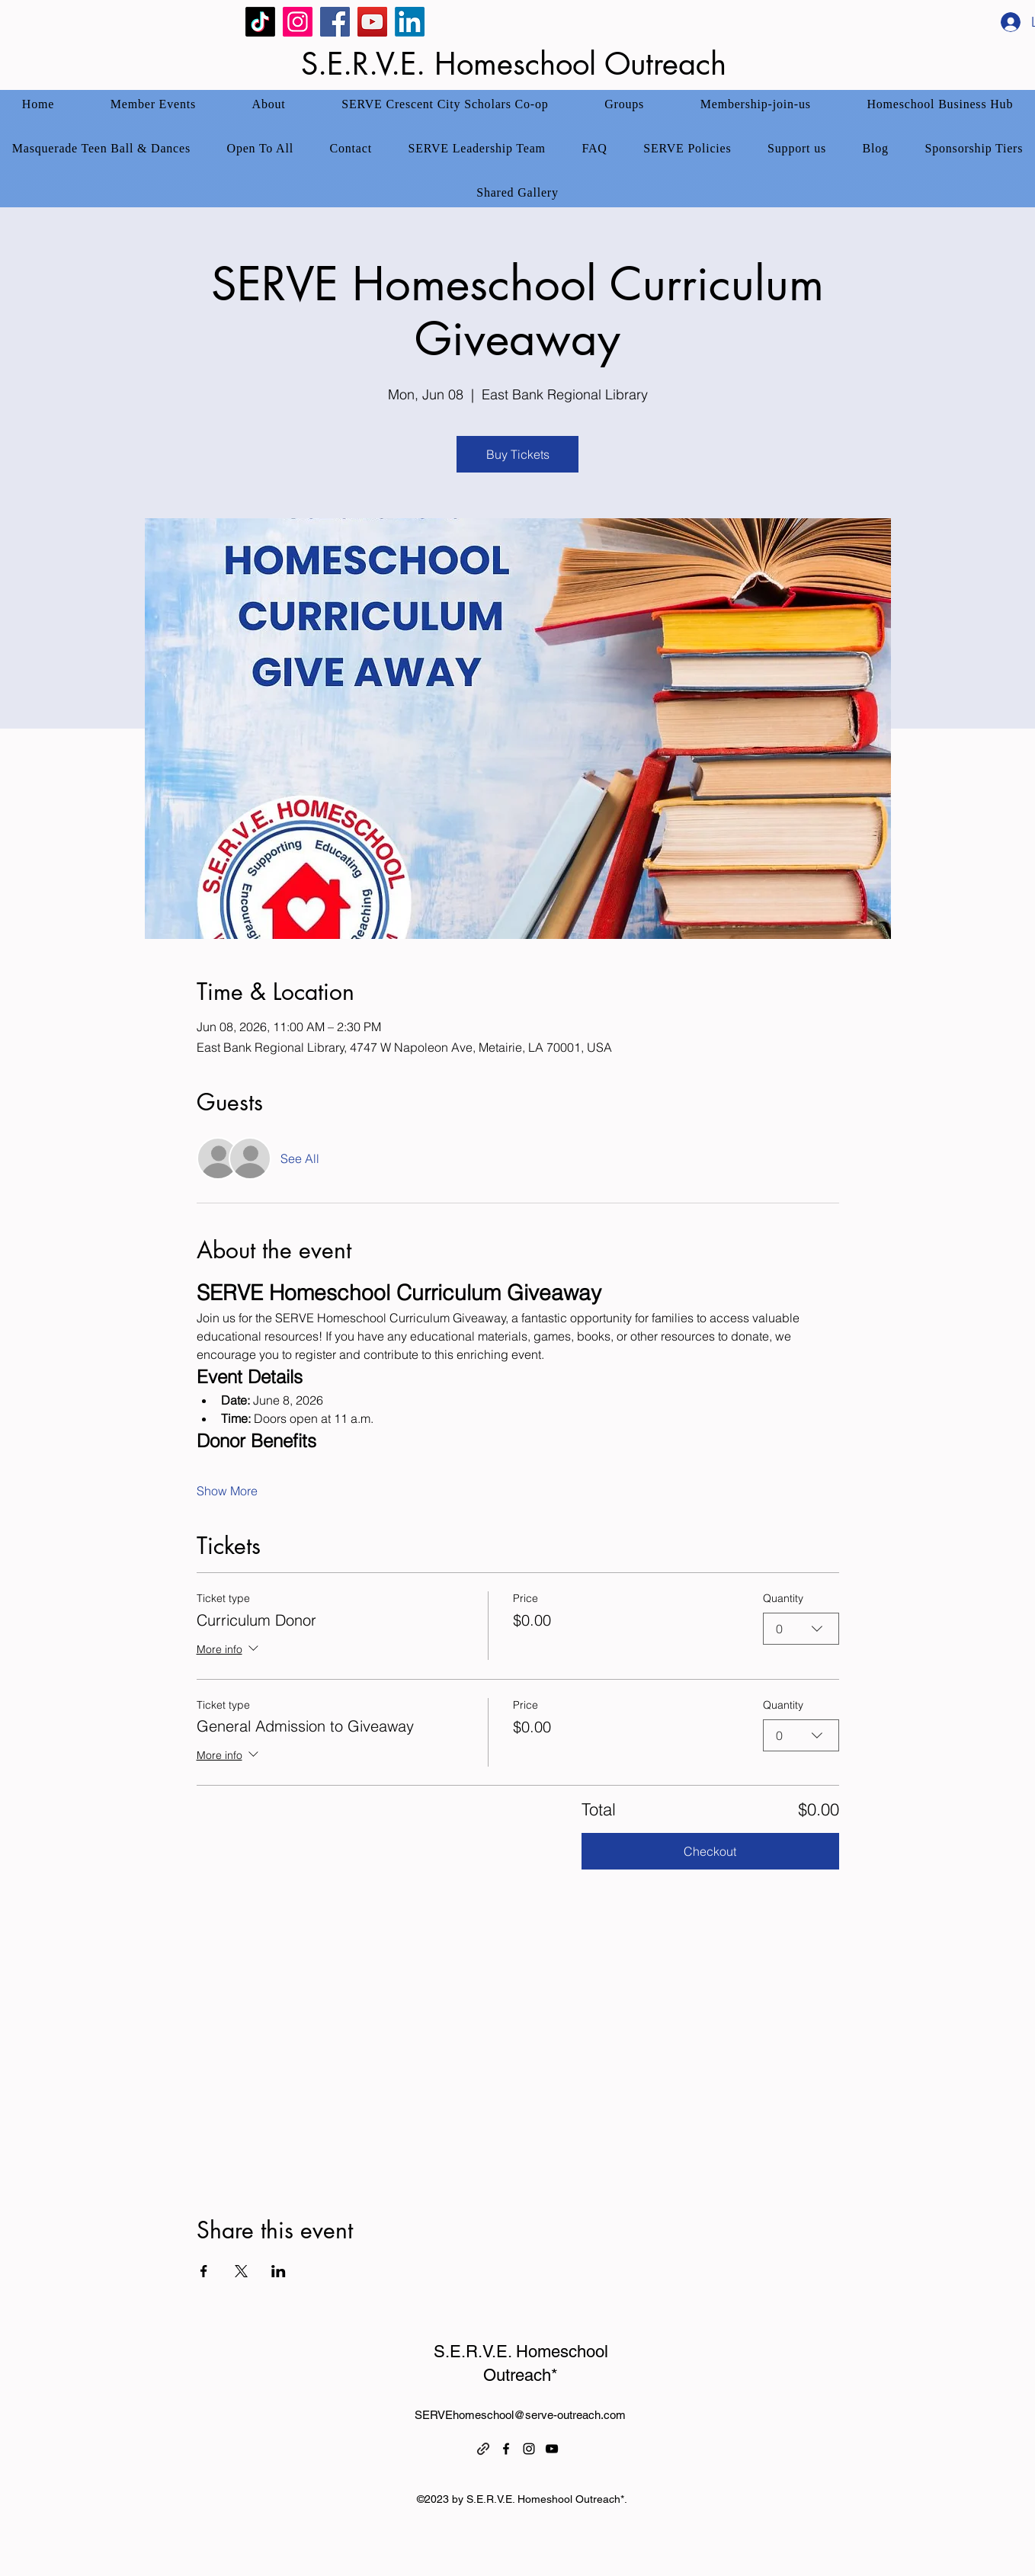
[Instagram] (297, 22)
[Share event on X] (241, 2271)
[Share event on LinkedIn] (278, 2271)
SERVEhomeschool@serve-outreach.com (520, 2414)
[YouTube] (372, 22)
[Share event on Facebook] (204, 2271)
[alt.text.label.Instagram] (529, 2448)
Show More (227, 1490)
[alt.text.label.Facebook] (506, 2448)
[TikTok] (260, 22)
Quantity (783, 1598)
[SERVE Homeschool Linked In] (410, 22)
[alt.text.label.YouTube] (551, 2448)
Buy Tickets (518, 454)
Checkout (710, 1851)
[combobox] (801, 1629)
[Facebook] (335, 22)
